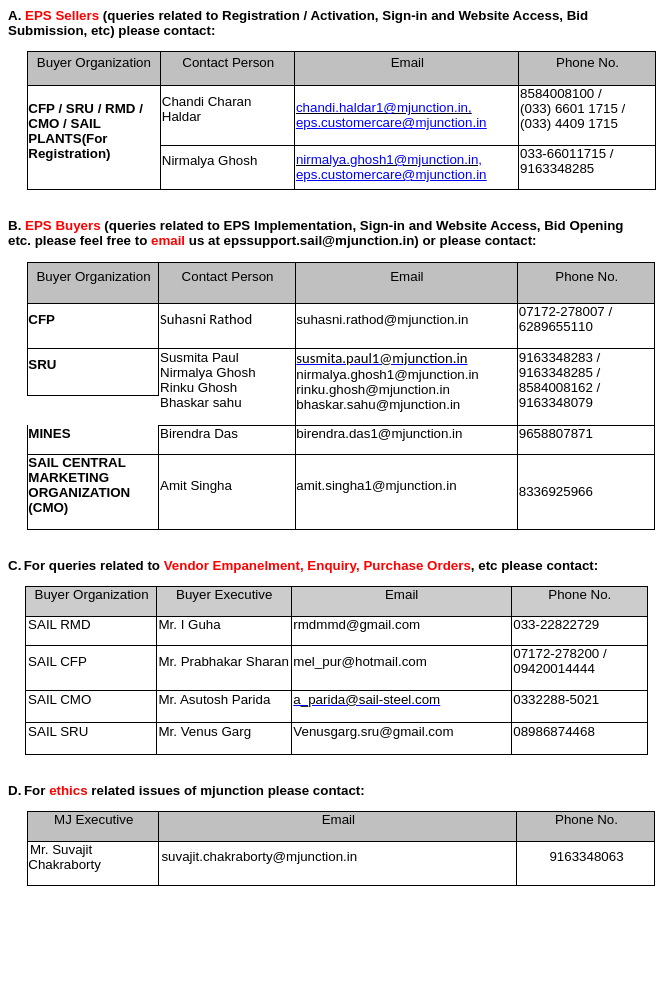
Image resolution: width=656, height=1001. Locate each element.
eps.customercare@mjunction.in (391, 122)
